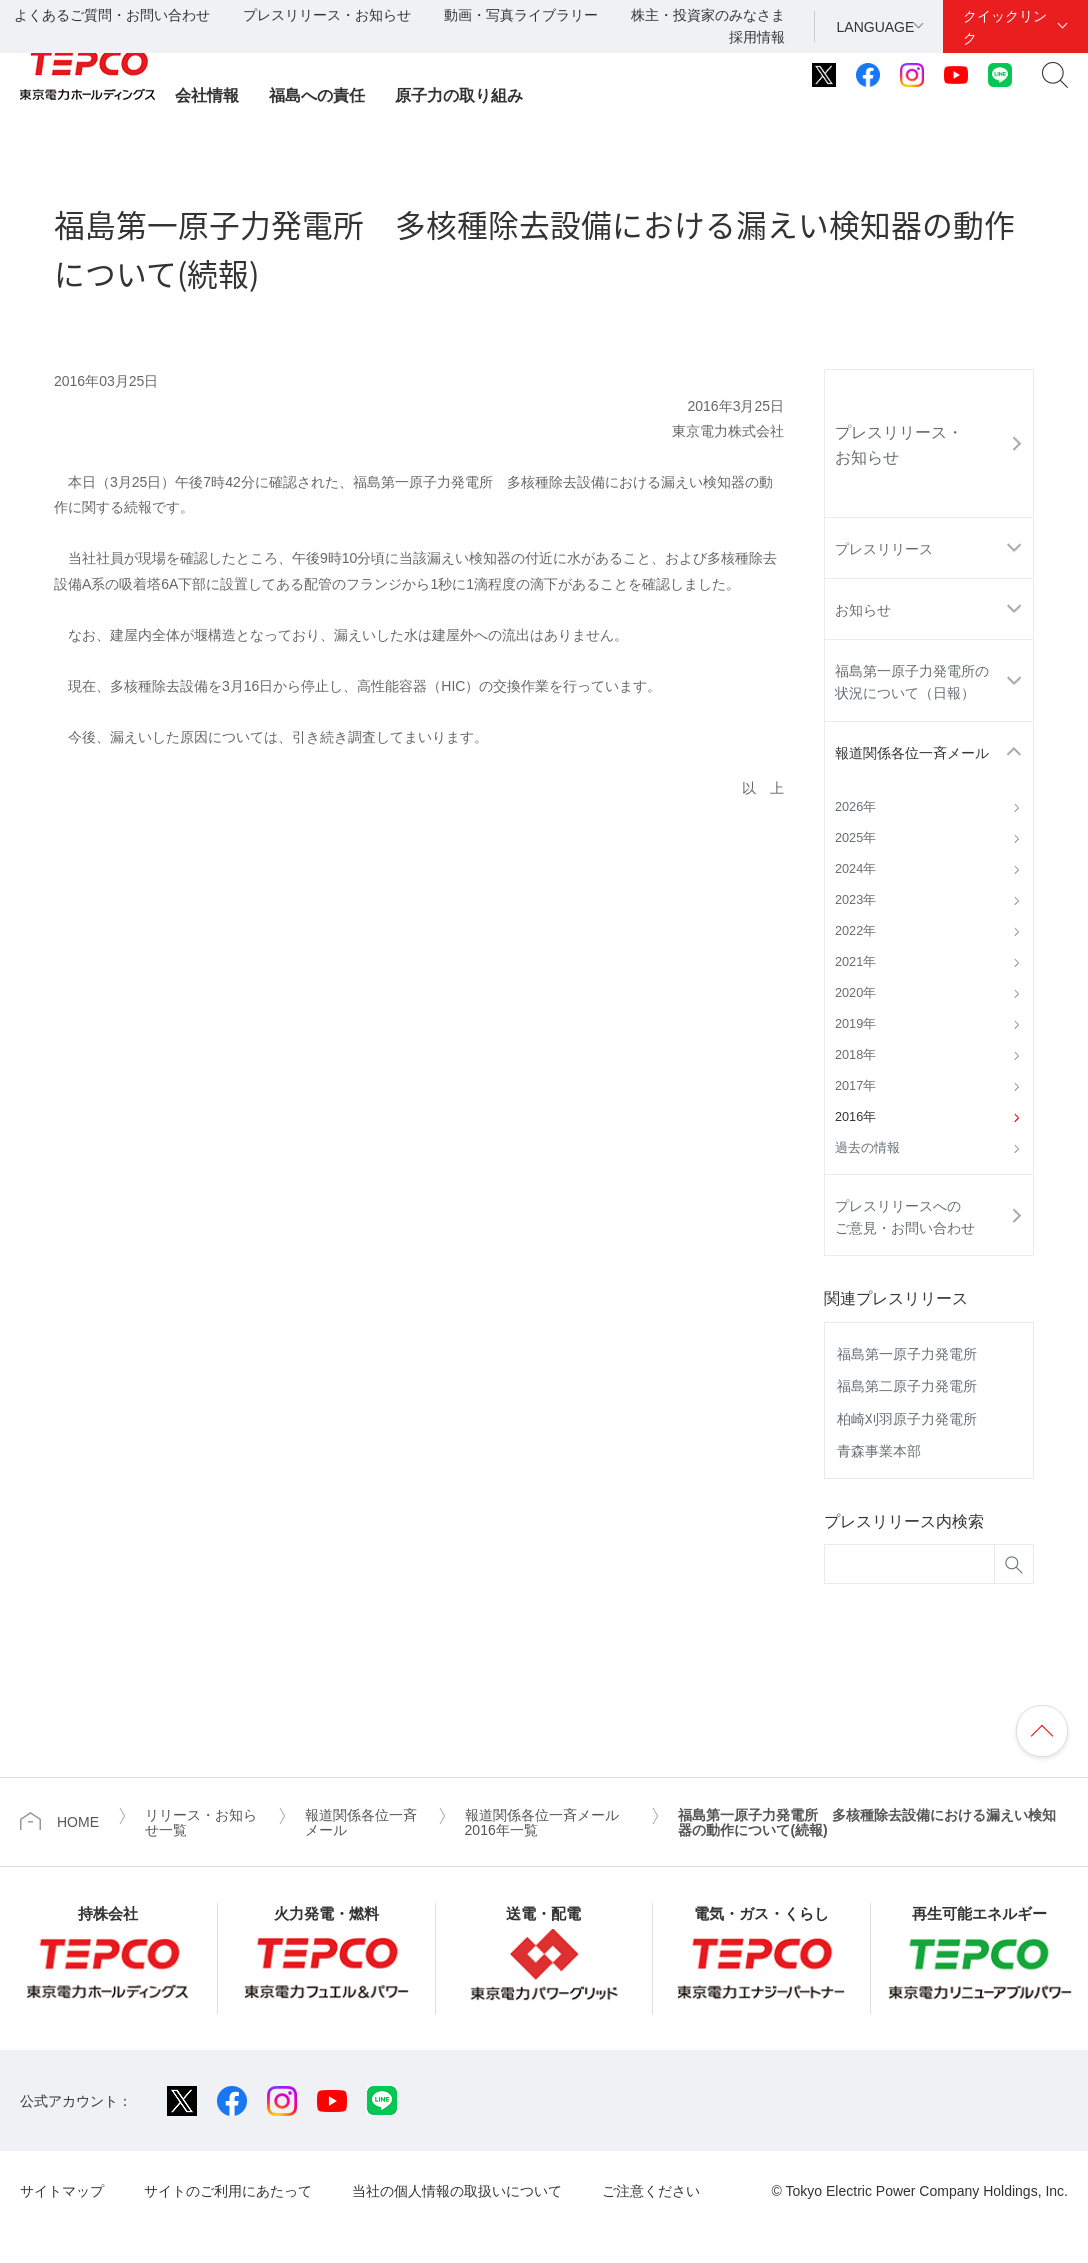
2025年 (855, 838)
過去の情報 (867, 1148)
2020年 (855, 993)
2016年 (855, 1117)
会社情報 (207, 95)
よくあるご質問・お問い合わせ (112, 15)
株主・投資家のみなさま (708, 15)
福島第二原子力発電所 (907, 1386)
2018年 (855, 1055)
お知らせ (863, 610)
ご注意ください (651, 2191)
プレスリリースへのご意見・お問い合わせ (905, 1217)
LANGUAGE (876, 27)
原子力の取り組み (459, 95)
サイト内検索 (1055, 75)
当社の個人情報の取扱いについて (457, 2191)
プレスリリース (884, 549)
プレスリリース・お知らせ (327, 15)
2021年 (855, 962)
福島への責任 (317, 95)
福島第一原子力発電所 (907, 1354)
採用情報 (757, 37)
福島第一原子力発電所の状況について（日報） (912, 682)
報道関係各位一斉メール (912, 753)
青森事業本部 (879, 1451)
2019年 (855, 1024)
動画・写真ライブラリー (521, 15)
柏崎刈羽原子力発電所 (907, 1419)
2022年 (855, 931)
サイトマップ (62, 2191)
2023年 (855, 900)
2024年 (855, 869)
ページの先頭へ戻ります (1042, 1731)
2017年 (855, 1086)
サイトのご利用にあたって (228, 2191)
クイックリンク (1005, 27)
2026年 (855, 807)
